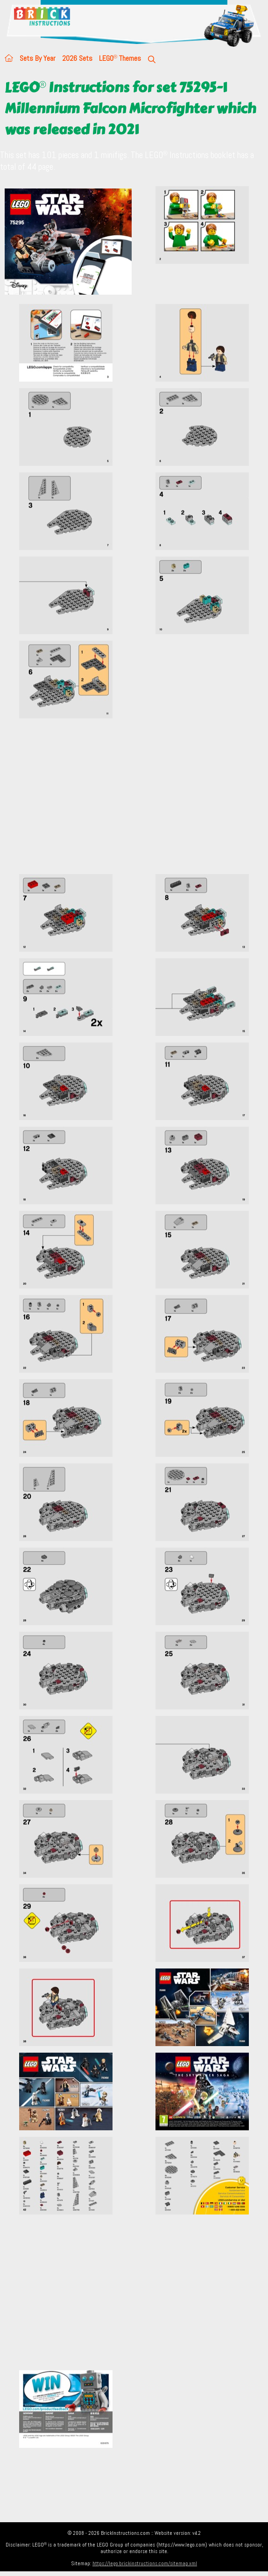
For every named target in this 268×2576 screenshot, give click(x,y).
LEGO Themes (120, 58)
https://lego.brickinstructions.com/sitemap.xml (144, 2563)
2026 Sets (77, 58)
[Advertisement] (134, 801)
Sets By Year (38, 58)
